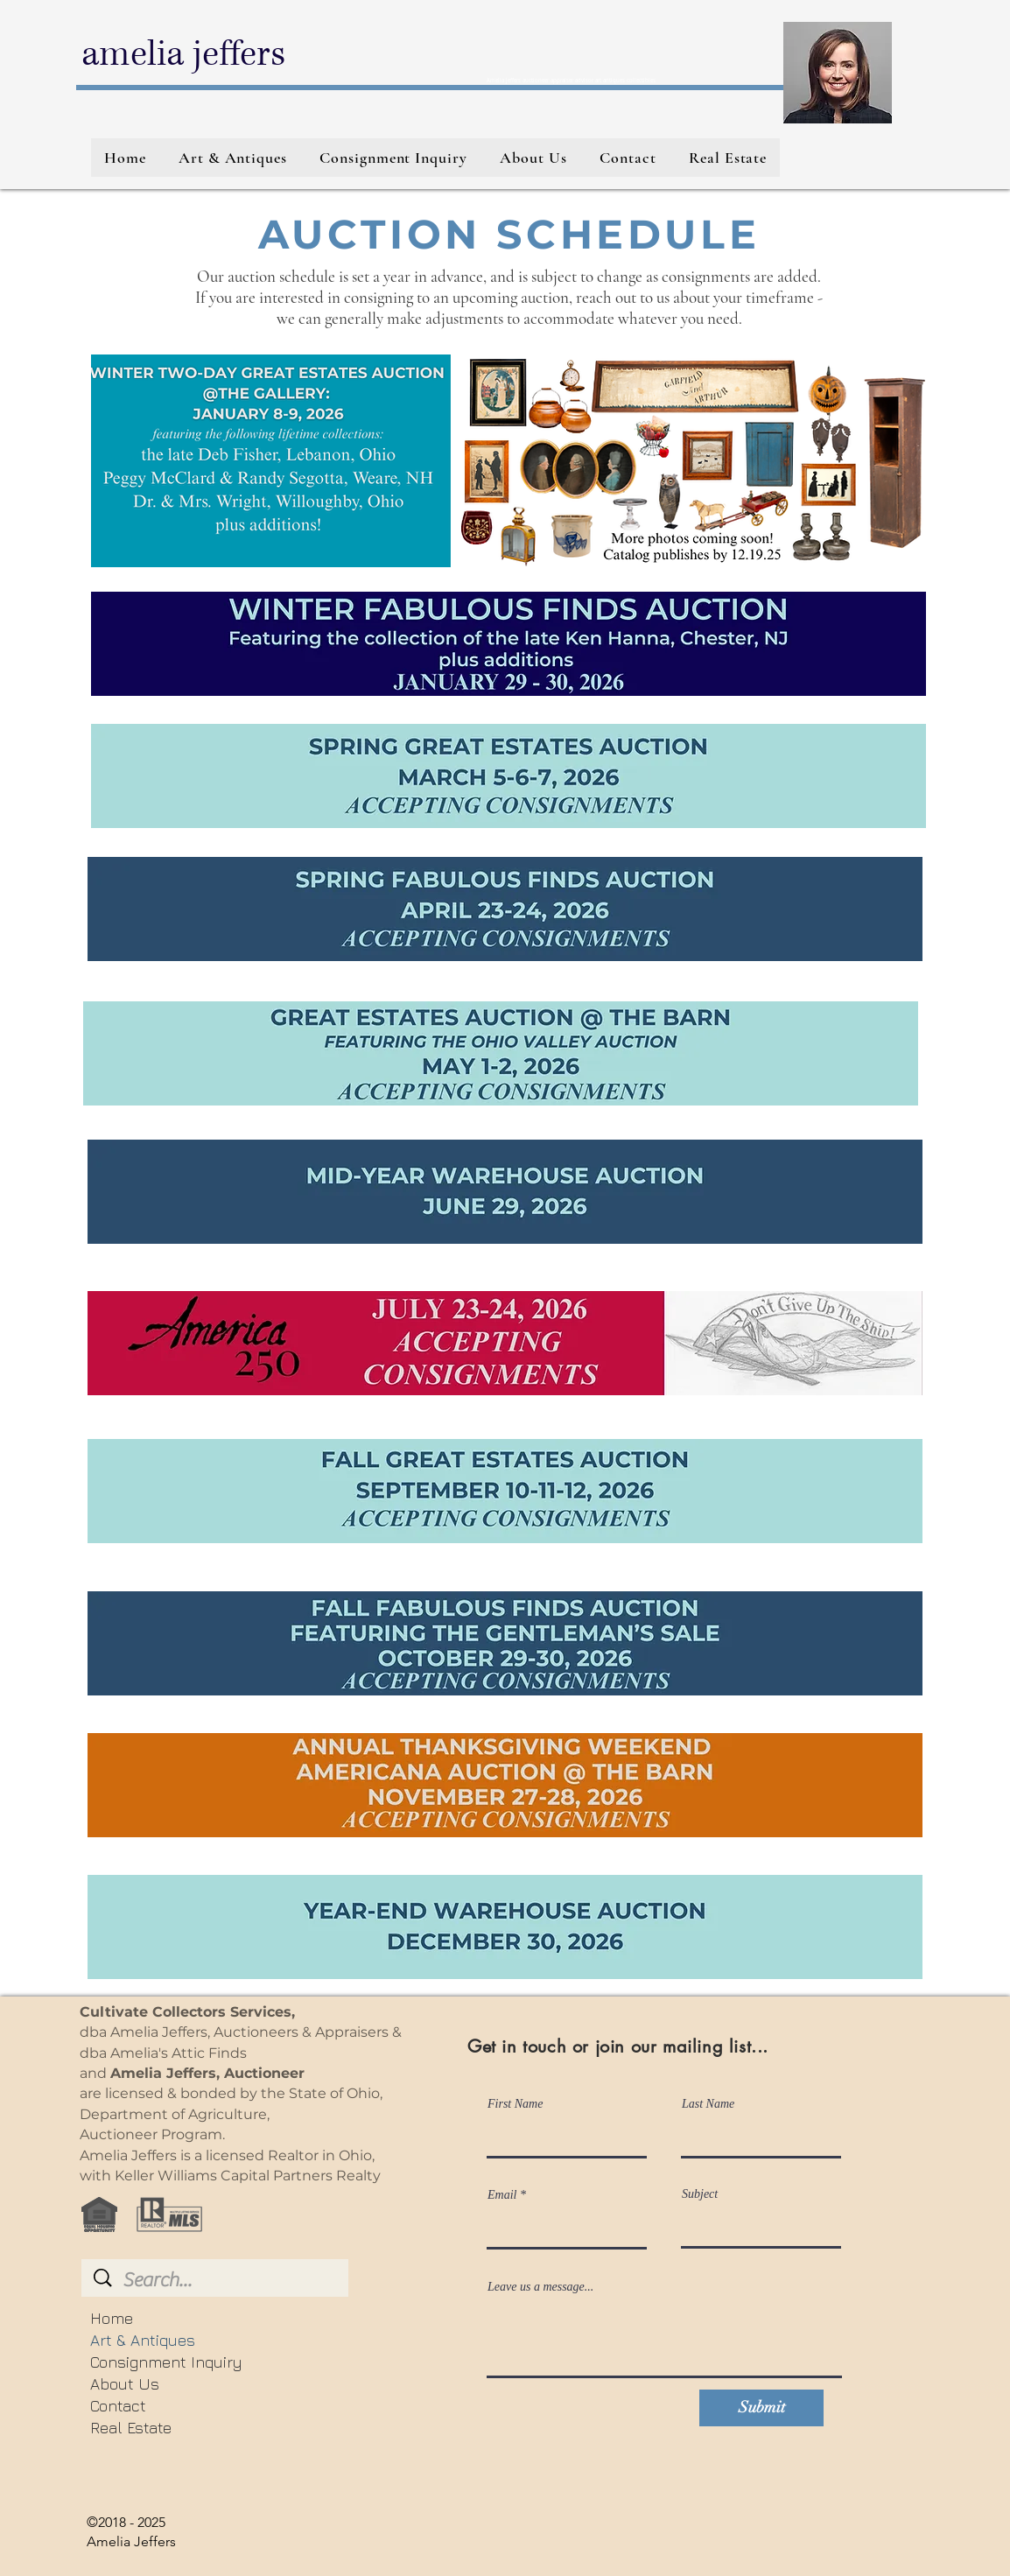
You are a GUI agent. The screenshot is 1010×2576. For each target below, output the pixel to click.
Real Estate (131, 2427)
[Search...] (217, 2280)
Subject (700, 2194)
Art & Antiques (142, 2340)
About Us (124, 2384)
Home (111, 2318)
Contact (118, 2406)
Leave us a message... (540, 2287)
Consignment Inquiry (166, 2362)
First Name (515, 2104)
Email (501, 2195)
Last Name (708, 2104)
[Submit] (761, 2408)
